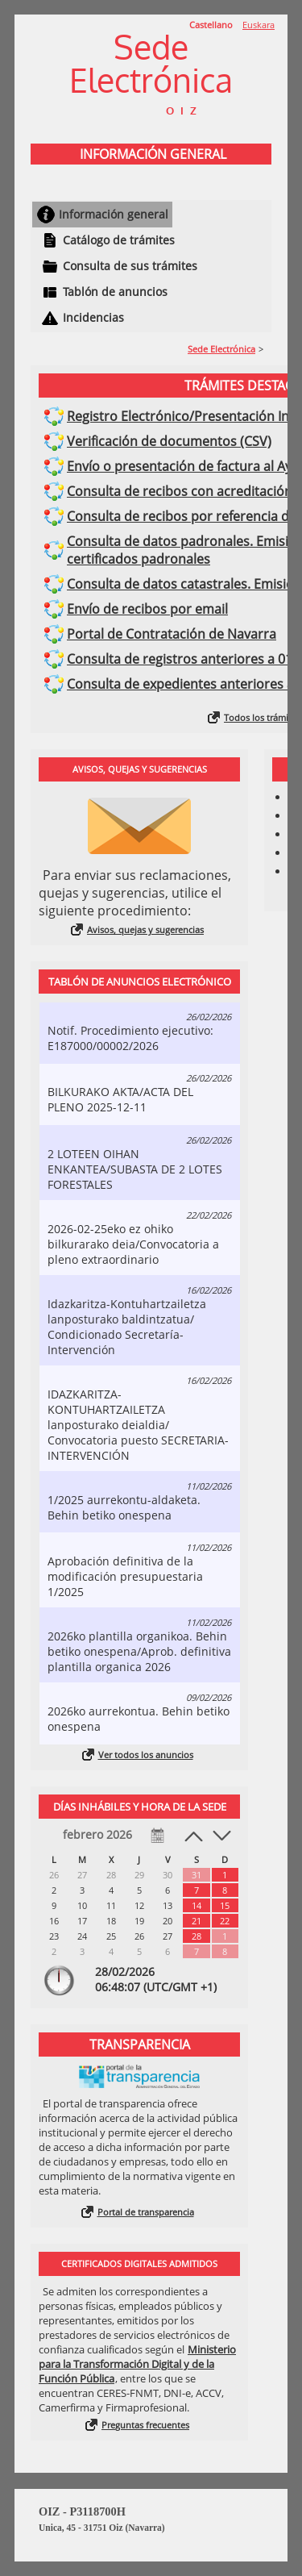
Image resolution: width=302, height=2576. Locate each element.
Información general (113, 214)
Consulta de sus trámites (130, 265)
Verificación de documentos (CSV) (169, 441)
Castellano (211, 25)
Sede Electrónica (221, 349)
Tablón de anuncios (115, 291)
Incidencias (93, 317)
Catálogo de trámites (119, 240)
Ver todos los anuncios (145, 1755)
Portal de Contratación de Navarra (171, 634)
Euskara (258, 25)
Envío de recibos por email (147, 609)
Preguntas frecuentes (145, 2425)
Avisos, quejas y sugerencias (145, 929)
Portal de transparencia (145, 2212)
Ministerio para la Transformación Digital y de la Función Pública (137, 2364)
